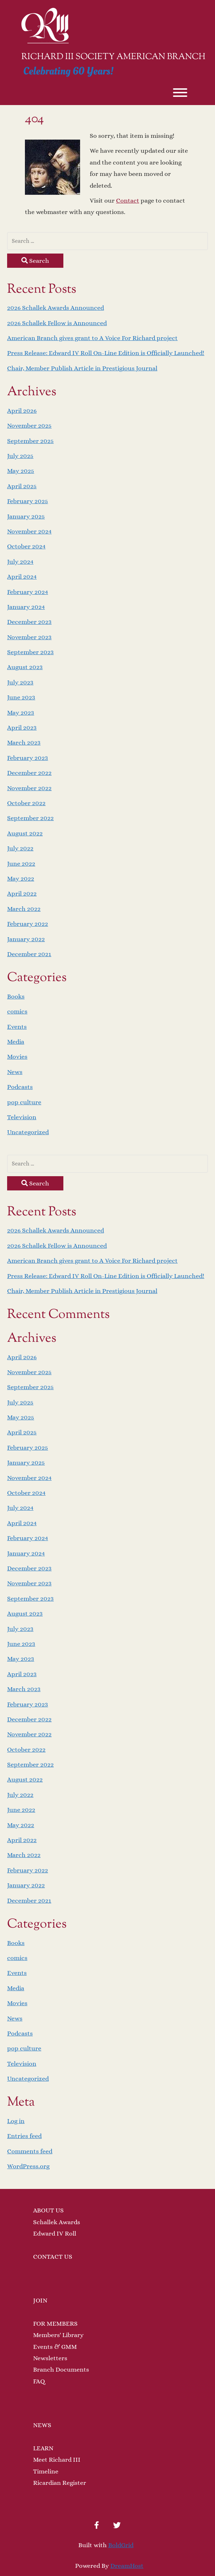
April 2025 (22, 486)
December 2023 (29, 621)
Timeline (45, 2471)
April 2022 (22, 893)
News (14, 1071)
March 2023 (24, 742)
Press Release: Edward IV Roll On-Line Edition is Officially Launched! (105, 352)
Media (15, 1041)
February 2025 (27, 501)
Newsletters (50, 2358)
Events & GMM (55, 2346)
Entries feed (24, 2135)
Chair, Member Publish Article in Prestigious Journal (82, 368)
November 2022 (29, 788)
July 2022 (20, 848)
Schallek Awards (56, 2222)
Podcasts (20, 1086)
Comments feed (29, 2151)
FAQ (39, 2381)
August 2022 (25, 833)
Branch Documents (61, 2369)
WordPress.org (28, 2166)
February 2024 (27, 591)
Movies (17, 1056)
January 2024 (26, 606)
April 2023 (22, 727)
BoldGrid (120, 2545)
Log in (16, 2120)
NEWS (42, 2425)
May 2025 (20, 470)
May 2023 (20, 712)
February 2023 (27, 757)
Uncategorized (28, 1132)
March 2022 (24, 908)
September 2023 (30, 652)
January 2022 (26, 939)
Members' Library (58, 2334)
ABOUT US (48, 2210)
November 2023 (29, 637)
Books (16, 996)
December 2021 (29, 954)
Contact (127, 200)
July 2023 (20, 682)
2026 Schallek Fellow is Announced (57, 323)
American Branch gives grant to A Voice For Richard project (92, 337)
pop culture (24, 1102)
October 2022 (26, 803)
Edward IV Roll (54, 2233)
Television (21, 1117)
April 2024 (22, 576)
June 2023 (21, 697)
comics (17, 1011)
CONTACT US (52, 2256)
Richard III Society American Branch (113, 57)
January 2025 (26, 516)
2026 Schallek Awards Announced (55, 307)
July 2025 (20, 455)
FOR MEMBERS (55, 2323)
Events (17, 1026)
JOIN (40, 2300)
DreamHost (126, 2565)
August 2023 (25, 667)
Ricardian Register (59, 2482)
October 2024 (26, 546)
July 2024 (20, 561)
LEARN (43, 2448)
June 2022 (21, 863)
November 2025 (29, 425)
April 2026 (22, 410)
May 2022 (20, 878)
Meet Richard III (56, 2459)
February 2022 (27, 923)
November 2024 (29, 531)
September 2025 (30, 440)
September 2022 (30, 818)
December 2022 (29, 772)
